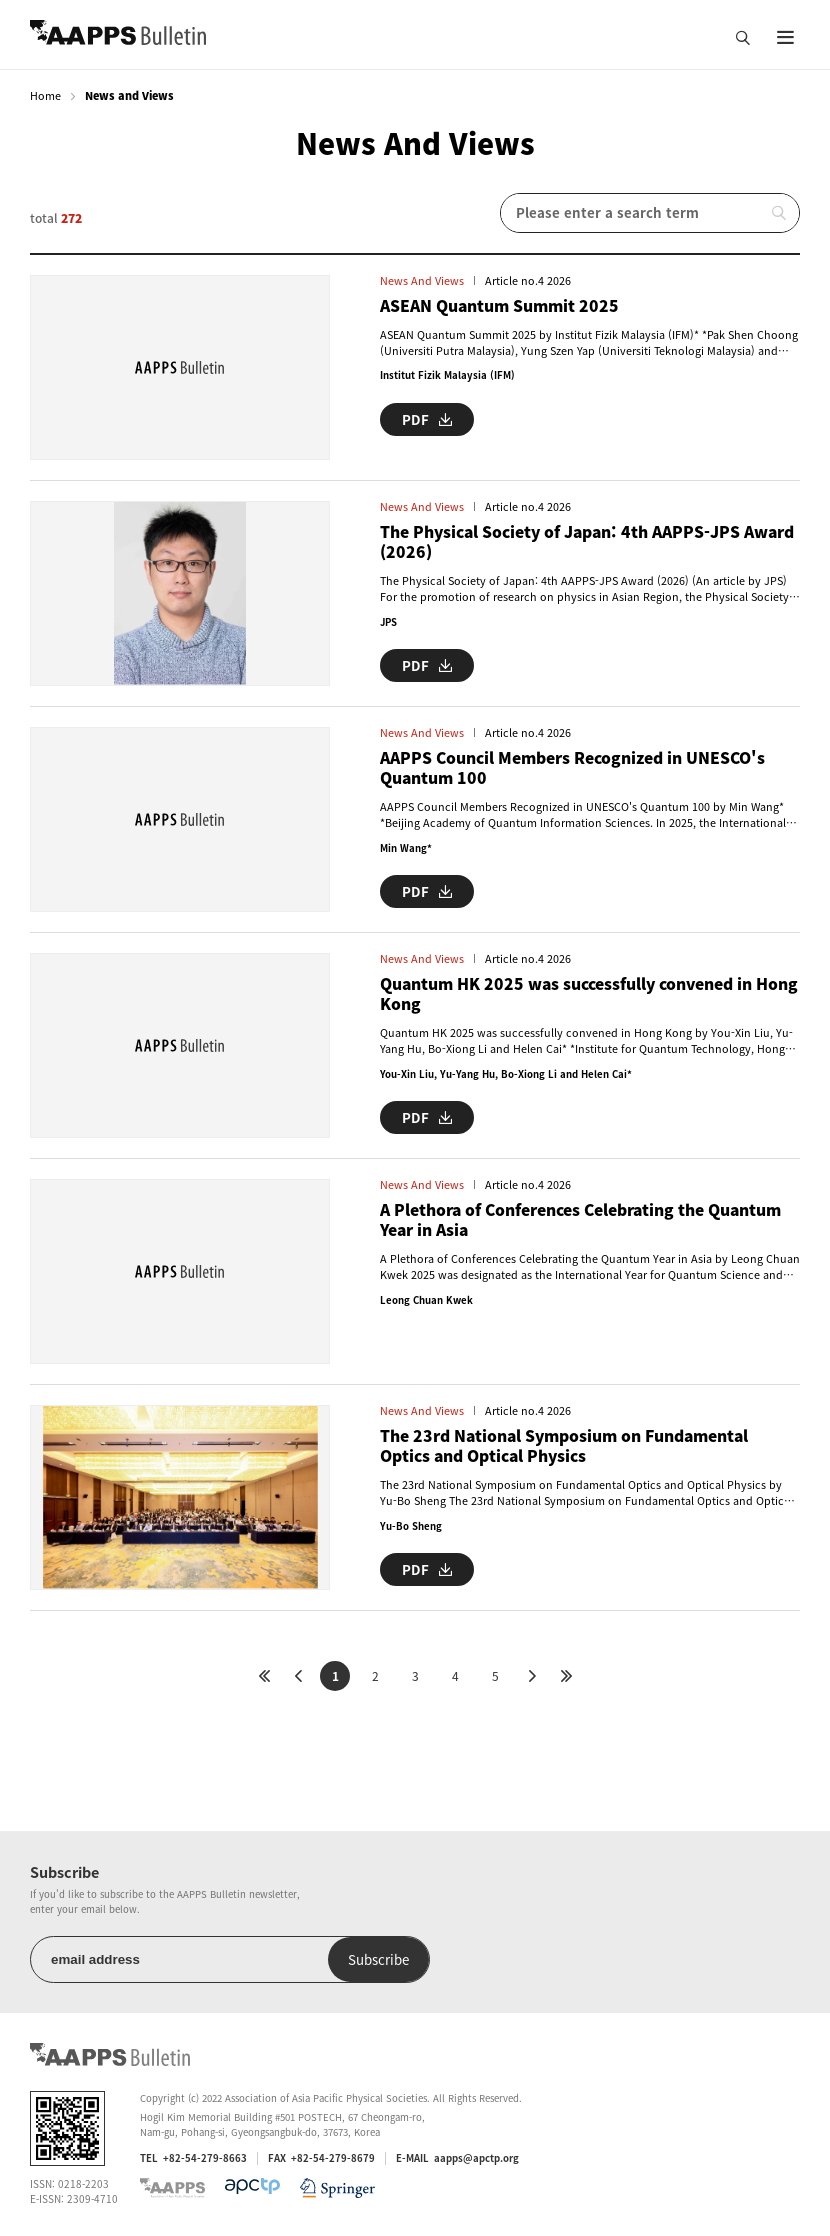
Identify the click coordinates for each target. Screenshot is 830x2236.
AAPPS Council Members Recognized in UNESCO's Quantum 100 (572, 768)
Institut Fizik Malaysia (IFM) (447, 375)
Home (45, 95)
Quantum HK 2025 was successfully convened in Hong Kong (589, 994)
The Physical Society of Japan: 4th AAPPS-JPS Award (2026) (587, 542)
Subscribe (378, 1959)
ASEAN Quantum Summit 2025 (499, 306)
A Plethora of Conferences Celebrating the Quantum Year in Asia (580, 1220)
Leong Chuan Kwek (426, 1300)
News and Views (422, 280)
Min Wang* (406, 848)
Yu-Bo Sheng (411, 1526)
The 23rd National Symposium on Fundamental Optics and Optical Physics (564, 1446)
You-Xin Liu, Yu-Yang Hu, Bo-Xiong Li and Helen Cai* (506, 1074)
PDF (427, 419)
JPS (388, 622)
